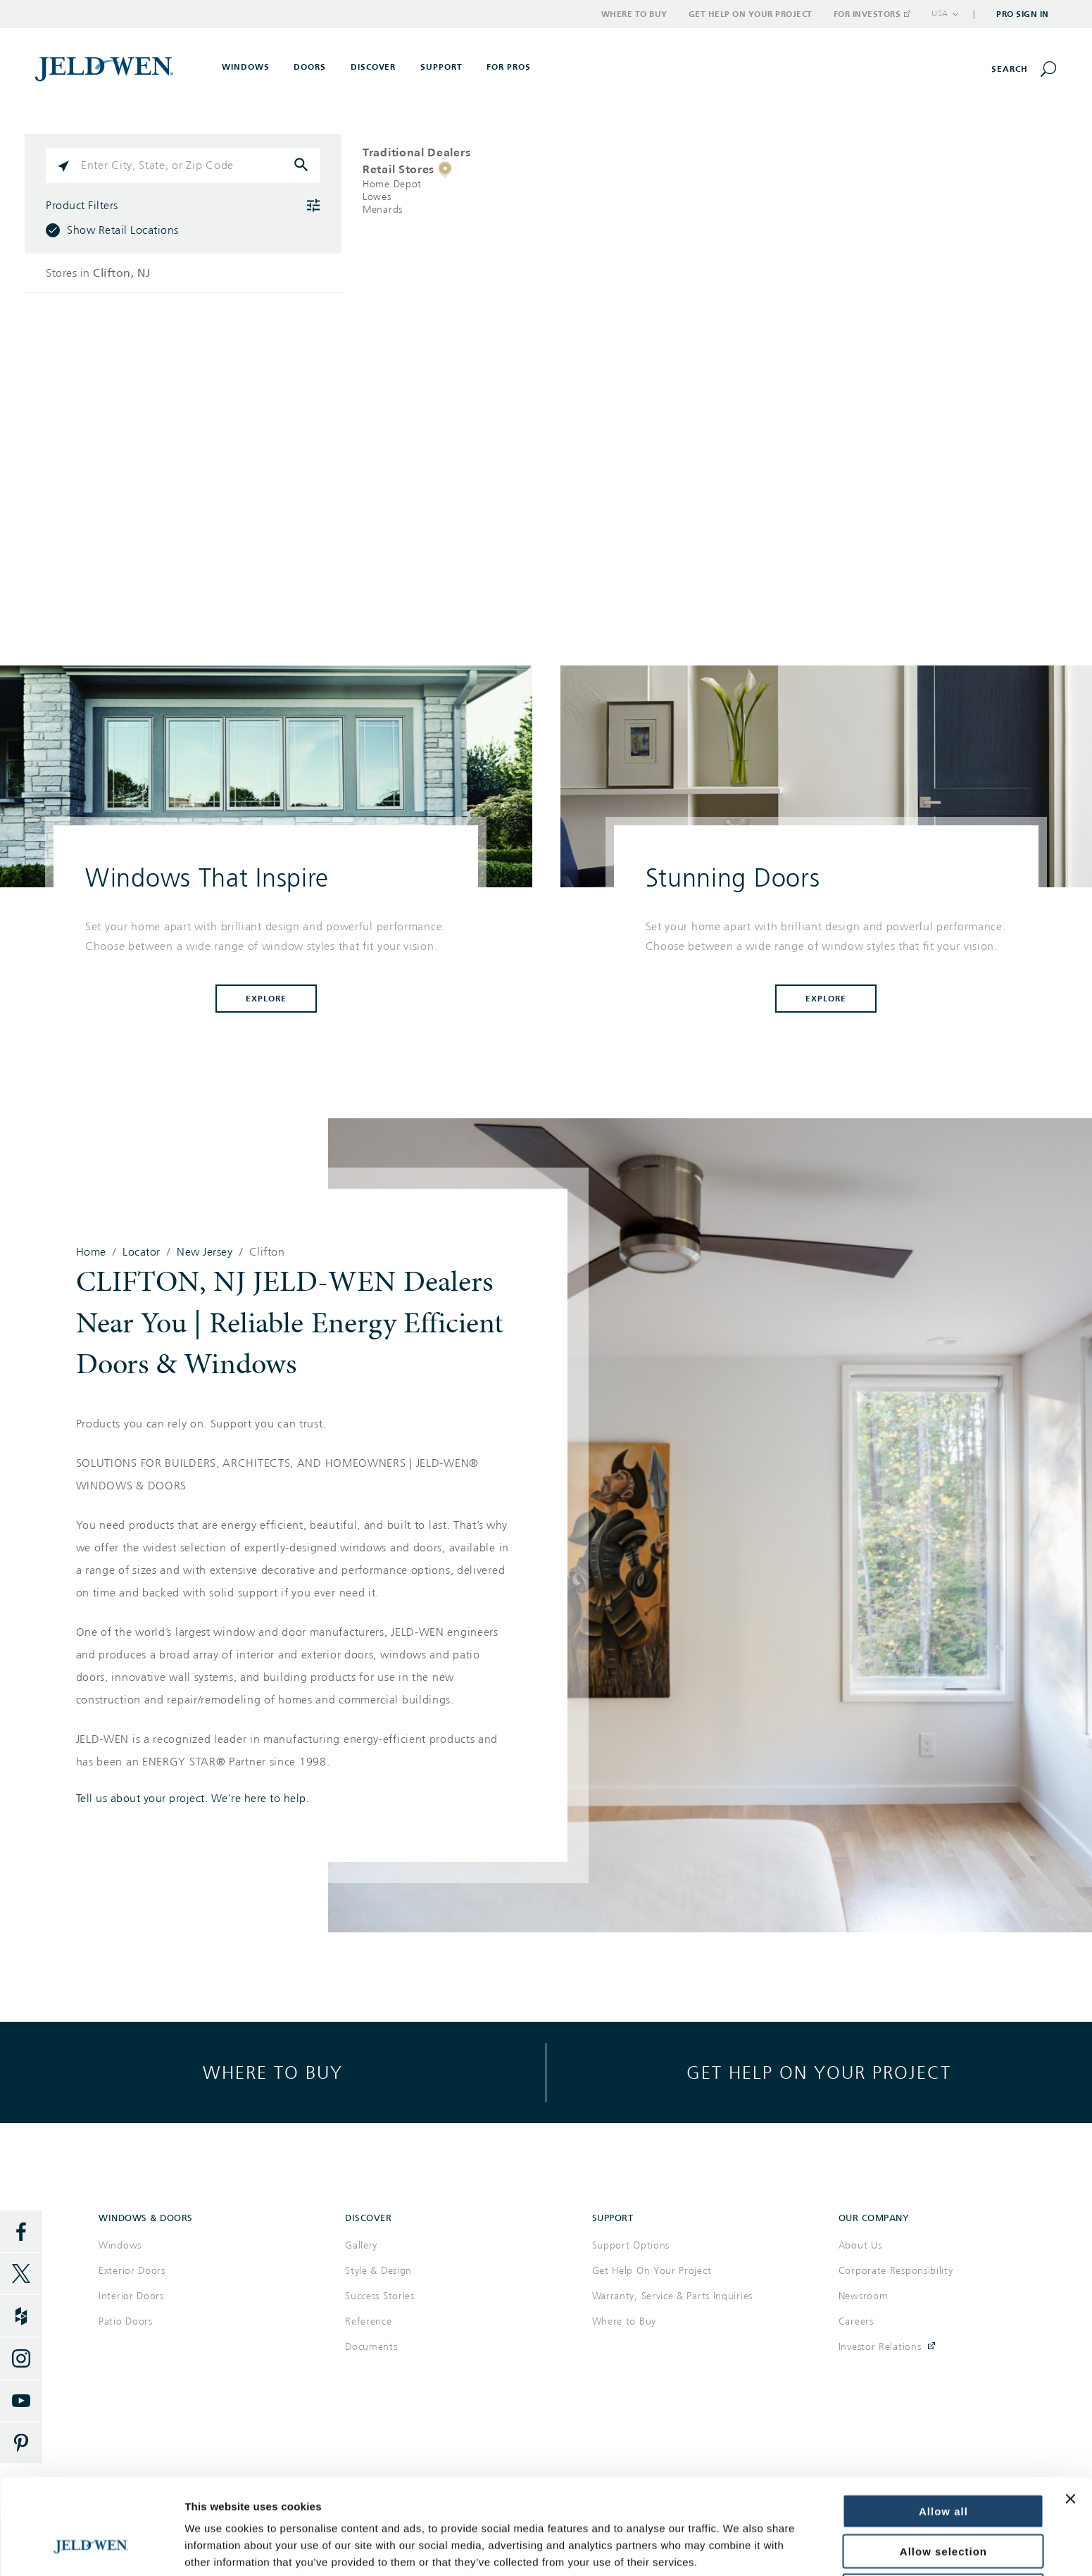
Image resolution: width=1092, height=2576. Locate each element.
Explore (266, 998)
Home (91, 1252)
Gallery (361, 2245)
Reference (368, 2321)
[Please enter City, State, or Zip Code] (183, 165)
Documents (371, 2347)
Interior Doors (131, 2296)
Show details (217, 2548)
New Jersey (204, 1252)
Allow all (943, 2431)
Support (441, 67)
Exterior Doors (132, 2271)
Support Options (631, 2245)
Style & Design (378, 2271)
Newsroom (864, 2296)
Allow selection (943, 2471)
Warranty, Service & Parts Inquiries (672, 2296)
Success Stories (380, 2296)
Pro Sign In (1022, 14)
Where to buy (273, 2072)
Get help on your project (818, 2072)
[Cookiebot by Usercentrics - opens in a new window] (91, 2548)
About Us (860, 2245)
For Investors (872, 14)
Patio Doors (126, 2321)
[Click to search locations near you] (63, 165)
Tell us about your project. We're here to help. (193, 1799)
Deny (943, 2510)
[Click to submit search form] (302, 165)
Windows (120, 2245)
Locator (142, 1252)
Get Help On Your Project (652, 2271)
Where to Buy (634, 14)
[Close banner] (1070, 2418)
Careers (856, 2321)
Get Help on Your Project (750, 14)
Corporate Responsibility (896, 2271)
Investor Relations (880, 2347)
